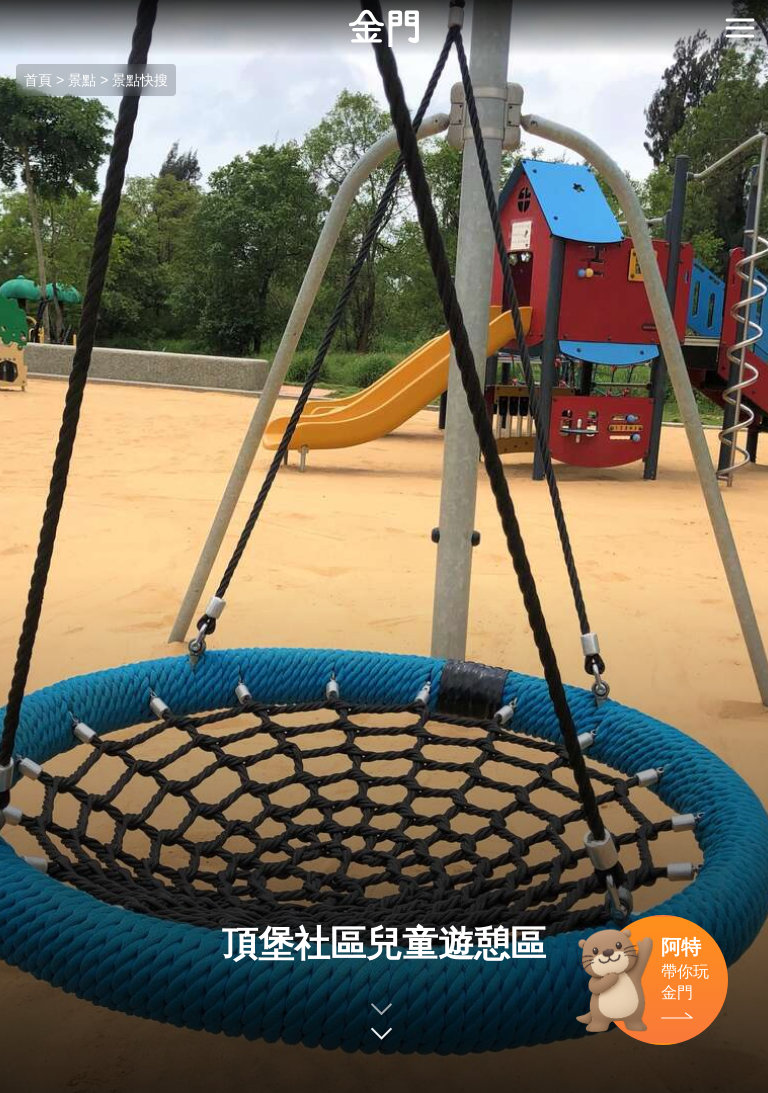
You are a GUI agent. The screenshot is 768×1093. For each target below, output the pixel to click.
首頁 (38, 80)
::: (6, 11)
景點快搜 (140, 80)
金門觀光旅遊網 (384, 28)
